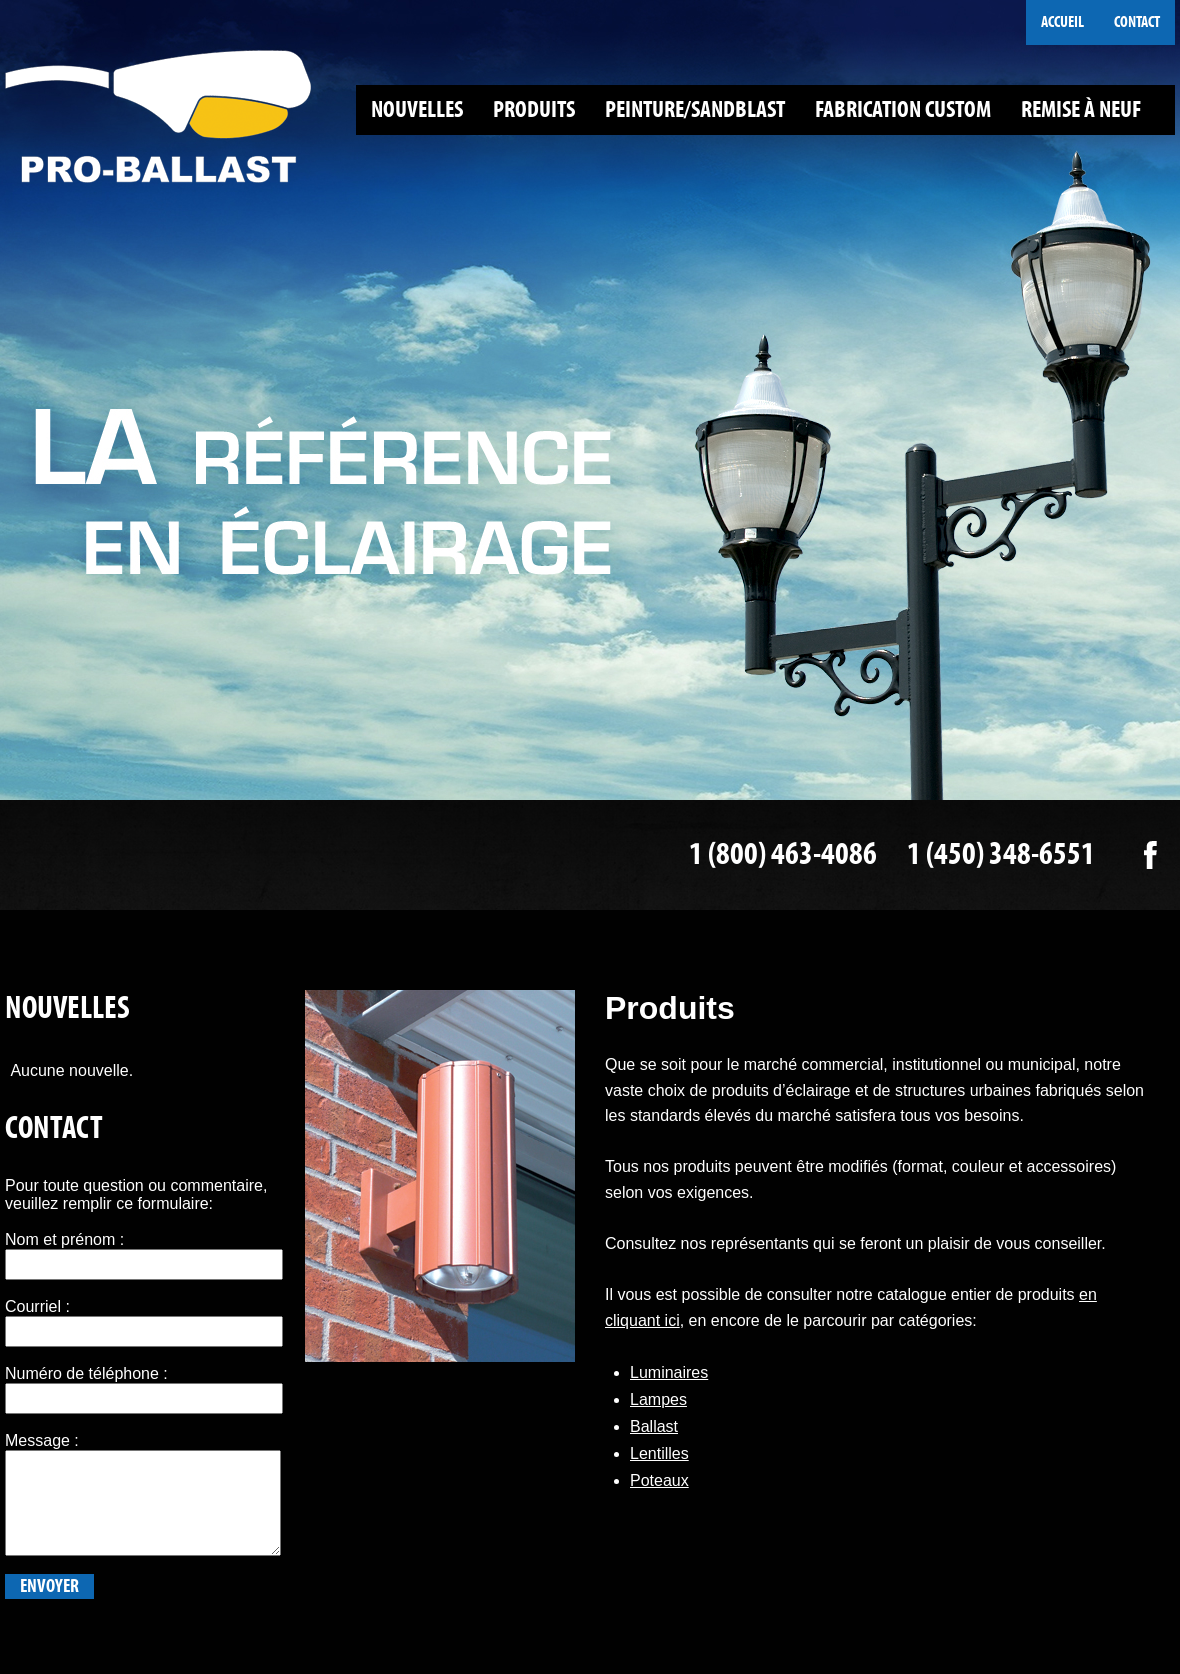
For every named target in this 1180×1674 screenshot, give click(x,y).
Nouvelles (417, 109)
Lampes (658, 1399)
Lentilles (659, 1453)
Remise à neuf (1081, 109)
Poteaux (659, 1480)
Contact (1137, 22)
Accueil (1062, 22)
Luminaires (669, 1372)
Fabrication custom (903, 109)
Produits (534, 109)
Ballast (654, 1426)
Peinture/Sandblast (695, 109)
